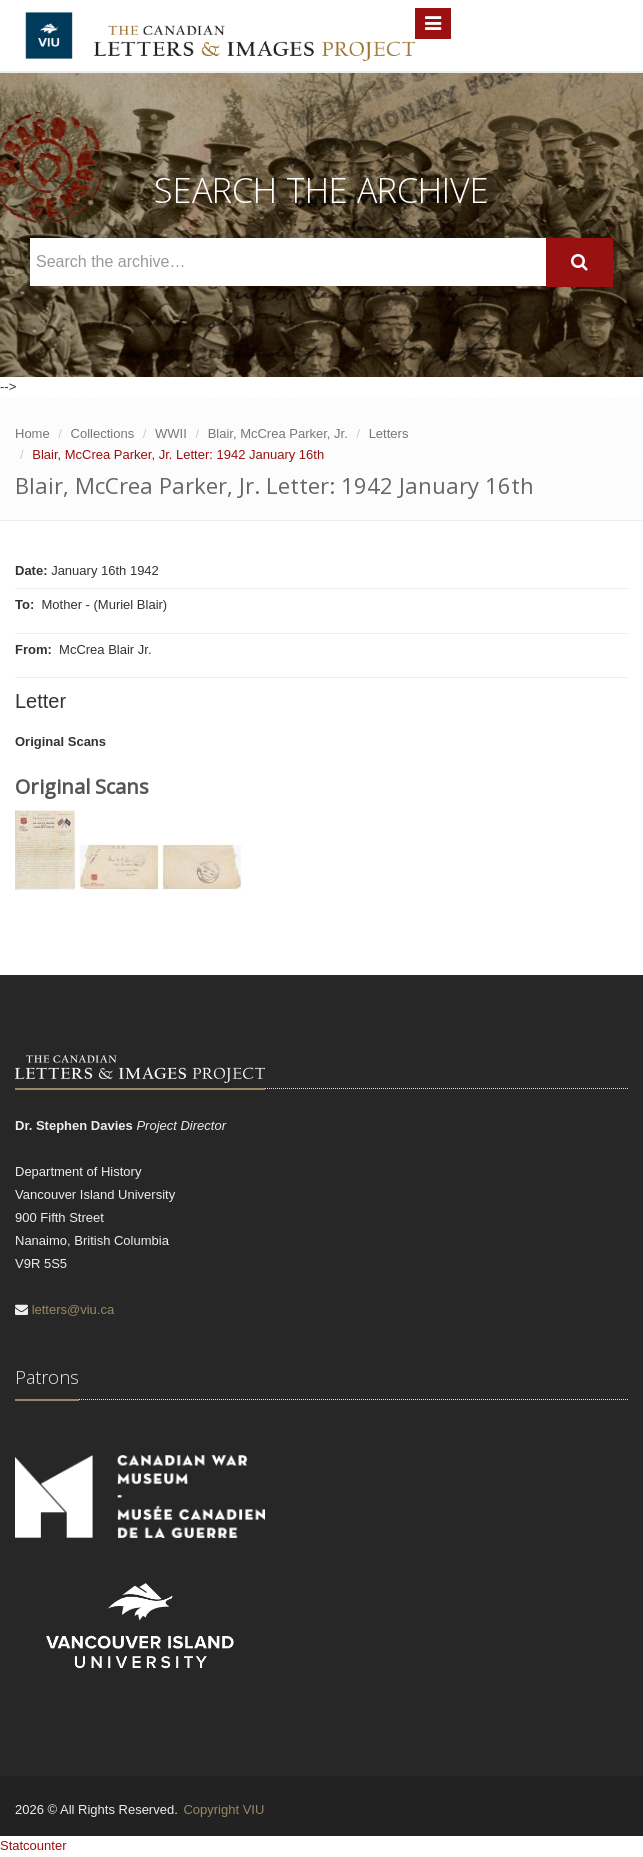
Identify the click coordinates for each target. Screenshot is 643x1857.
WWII (171, 433)
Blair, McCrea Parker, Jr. (278, 433)
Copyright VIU (223, 1809)
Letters (389, 433)
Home (32, 433)
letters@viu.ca (73, 1309)
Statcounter (33, 1845)
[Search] (579, 262)
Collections (103, 433)
